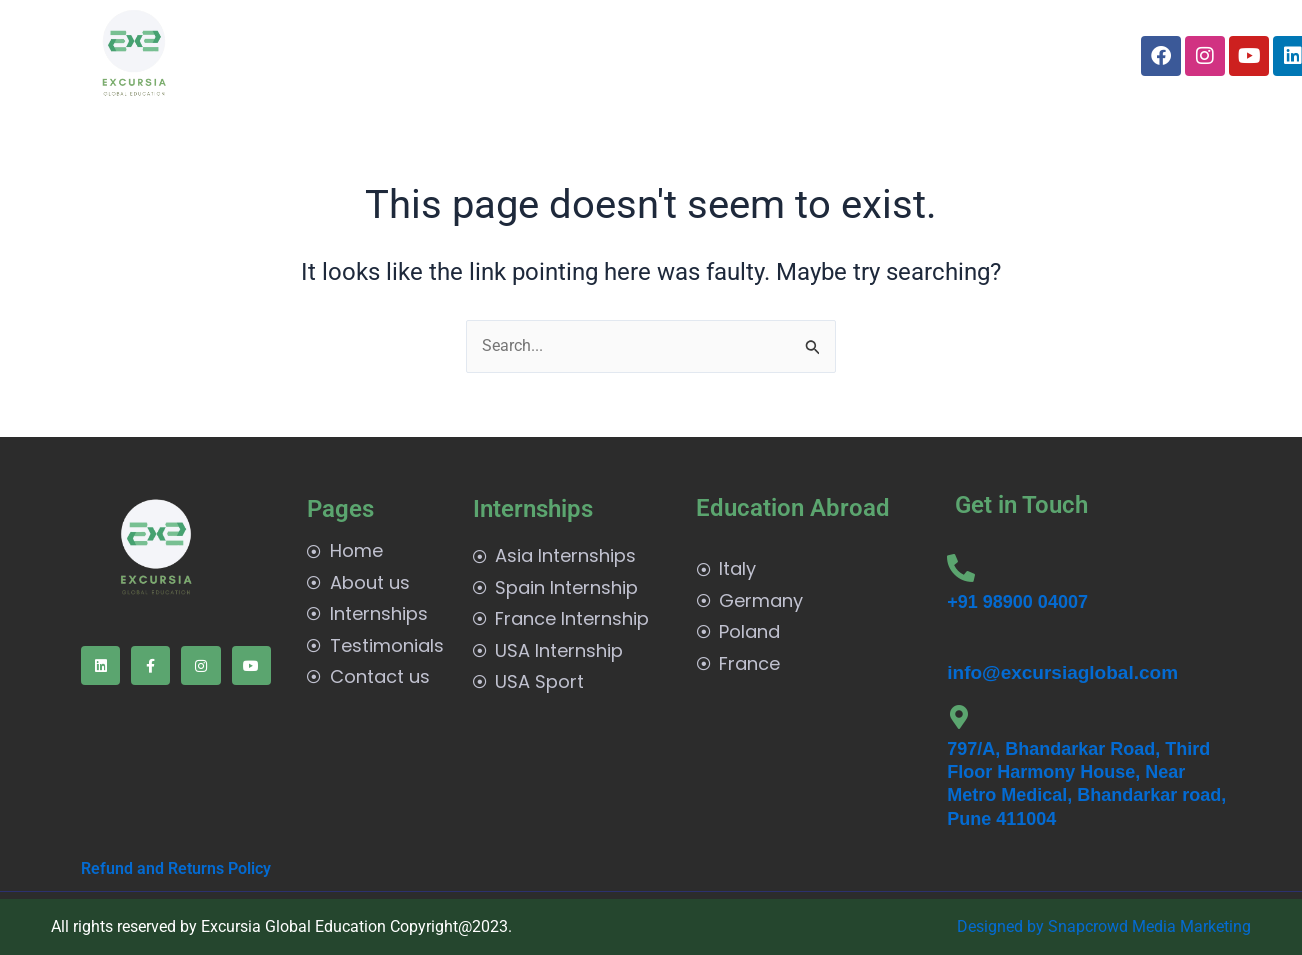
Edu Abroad (627, 55)
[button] (496, 56)
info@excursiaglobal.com (1062, 672)
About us (384, 55)
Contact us (869, 55)
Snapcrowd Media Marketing (1149, 926)
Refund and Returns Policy (176, 868)
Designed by (1002, 926)
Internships (496, 55)
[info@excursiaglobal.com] (955, 643)
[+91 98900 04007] (961, 568)
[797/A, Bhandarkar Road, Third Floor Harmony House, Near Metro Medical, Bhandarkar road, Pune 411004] (959, 717)
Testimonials (755, 55)
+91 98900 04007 (1017, 602)
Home (300, 55)
